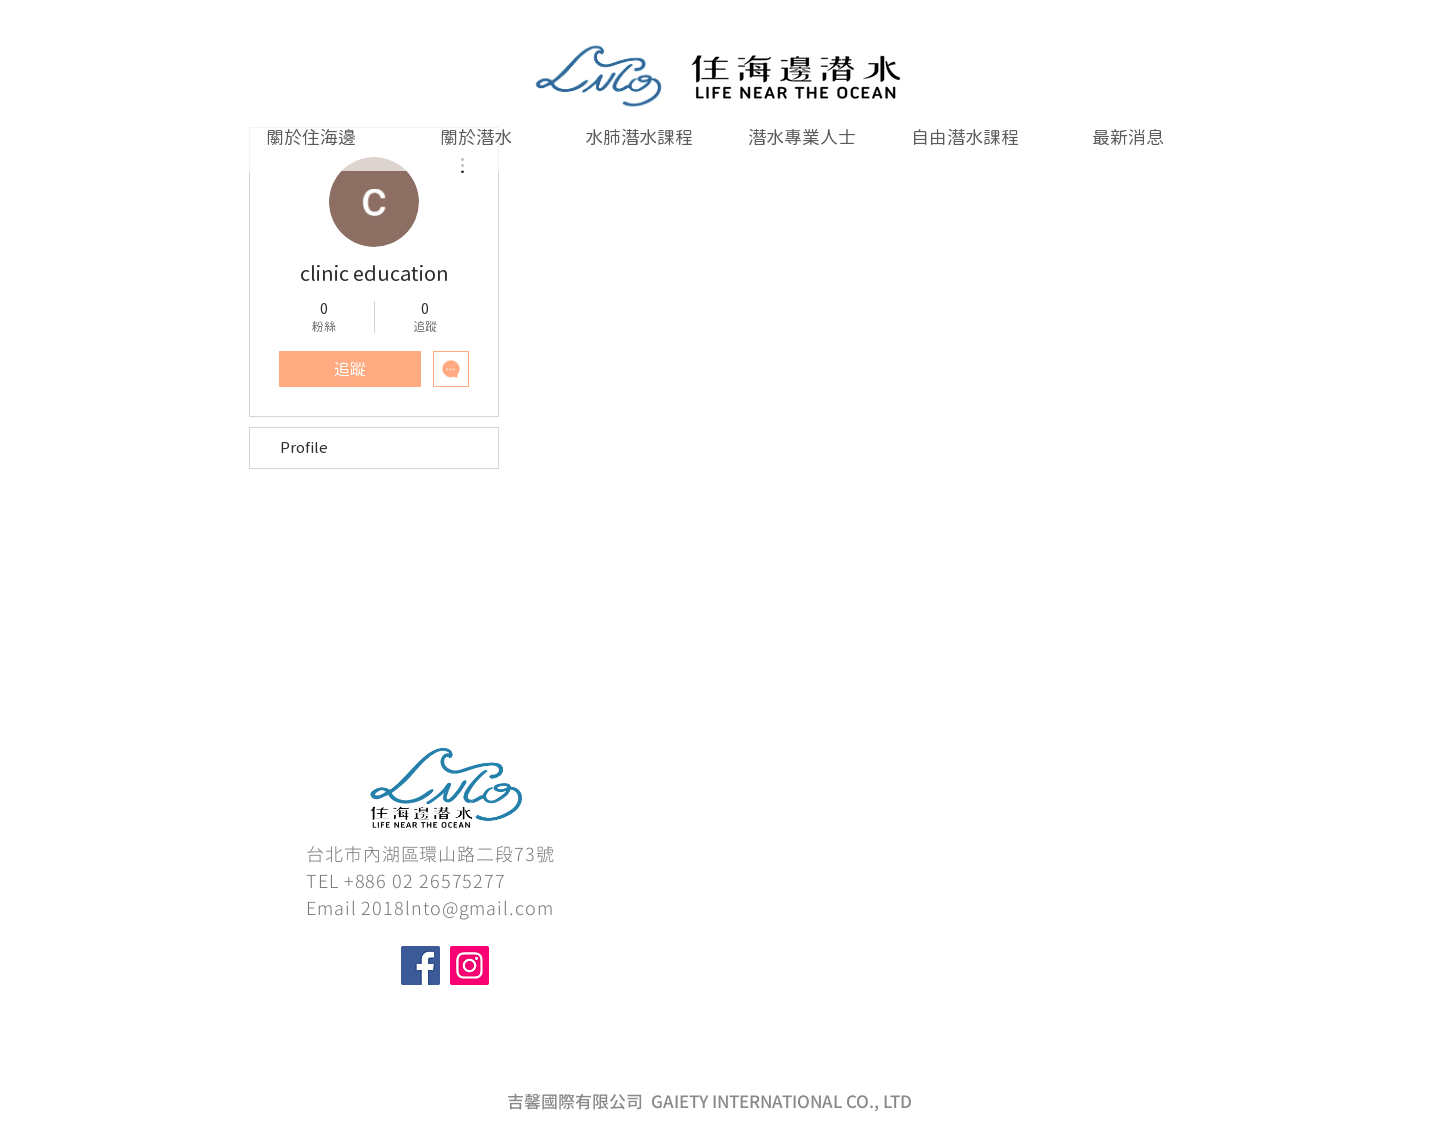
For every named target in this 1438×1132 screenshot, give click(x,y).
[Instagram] (469, 965)
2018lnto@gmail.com (457, 908)
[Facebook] (420, 965)
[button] (638, 137)
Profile (304, 447)
